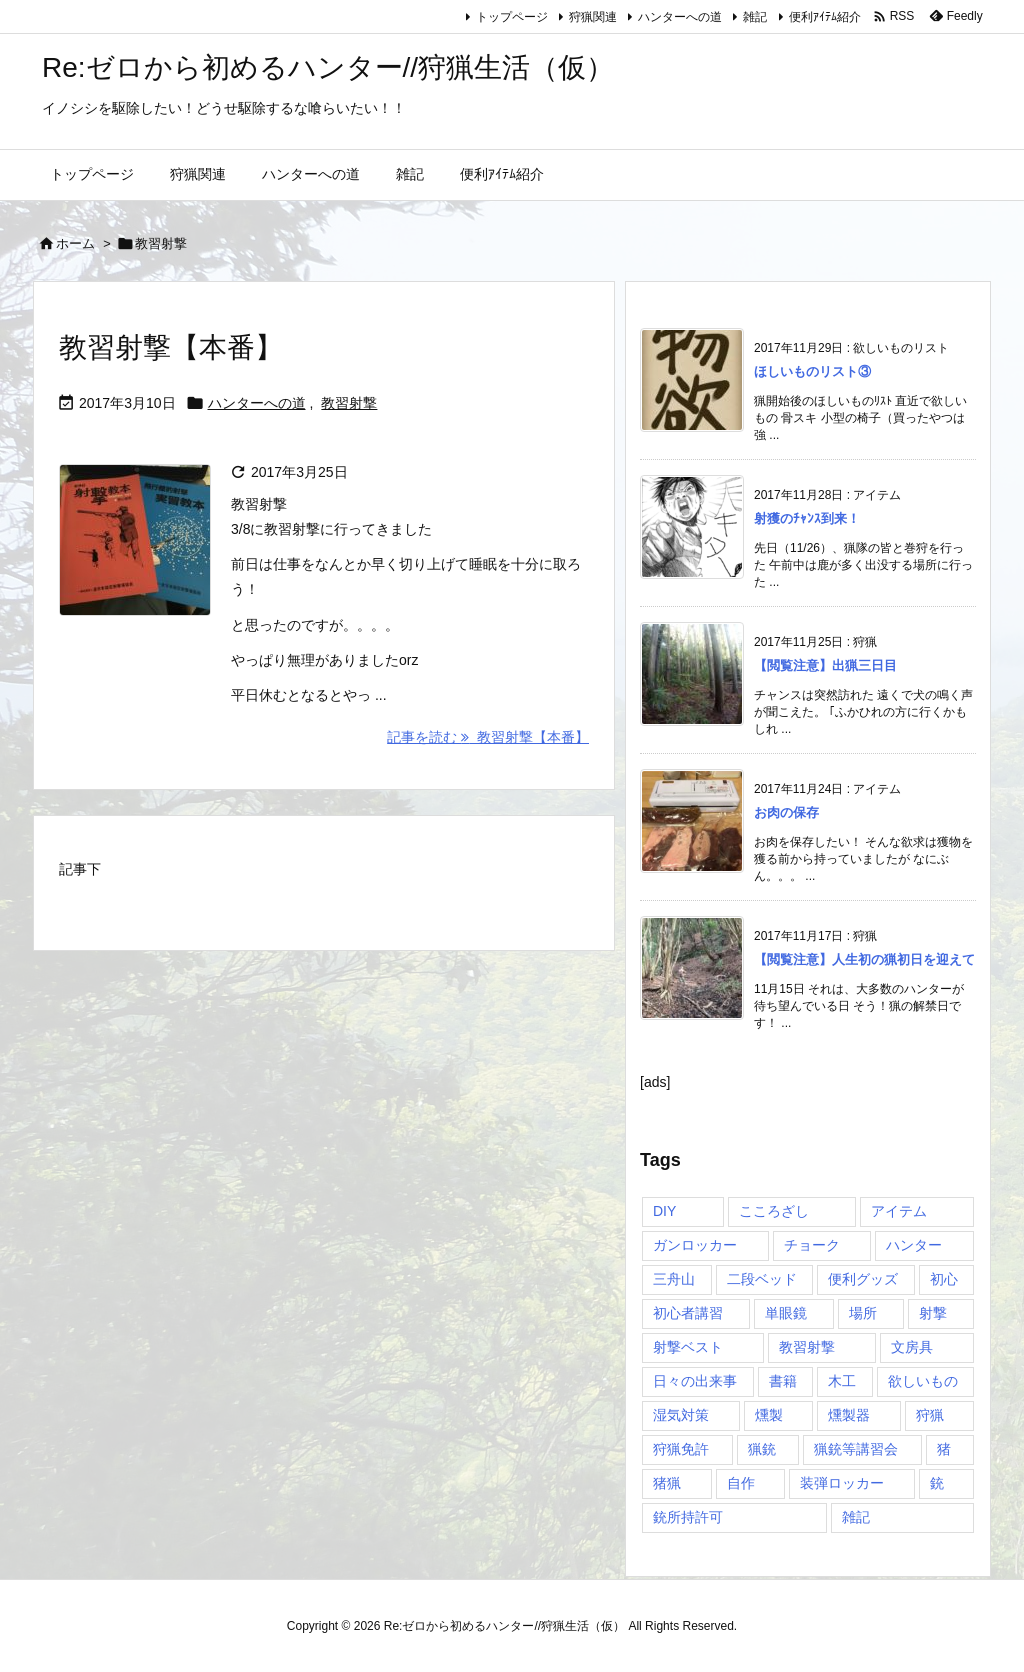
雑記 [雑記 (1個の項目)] (856, 1517)
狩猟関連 (593, 17)
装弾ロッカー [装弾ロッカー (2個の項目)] (842, 1483)
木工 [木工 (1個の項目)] (842, 1381)
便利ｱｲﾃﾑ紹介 (825, 17)
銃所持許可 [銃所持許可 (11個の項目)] (688, 1517)
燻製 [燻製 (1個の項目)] (769, 1415)
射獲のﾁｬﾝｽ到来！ (807, 518)
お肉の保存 (786, 812)
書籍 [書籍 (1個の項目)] (783, 1381)
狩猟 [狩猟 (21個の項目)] (930, 1415)
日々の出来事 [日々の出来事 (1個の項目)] (695, 1381)
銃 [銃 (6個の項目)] (937, 1483)
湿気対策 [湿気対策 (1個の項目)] (681, 1415)
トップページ (512, 17)
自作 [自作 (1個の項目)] (741, 1483)
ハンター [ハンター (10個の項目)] (914, 1245)
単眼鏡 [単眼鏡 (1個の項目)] (786, 1313)
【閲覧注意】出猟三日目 (825, 665)
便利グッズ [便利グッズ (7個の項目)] (863, 1279)
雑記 (755, 17)
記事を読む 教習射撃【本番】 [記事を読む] (488, 737)
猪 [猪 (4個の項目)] (944, 1449)
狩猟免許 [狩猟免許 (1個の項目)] (681, 1449)
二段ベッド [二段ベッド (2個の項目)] (762, 1279)
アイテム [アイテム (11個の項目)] (899, 1211)
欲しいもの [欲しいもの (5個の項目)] (923, 1381)
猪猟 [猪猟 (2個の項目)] (667, 1483)
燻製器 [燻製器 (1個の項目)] (849, 1415)
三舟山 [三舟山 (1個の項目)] (674, 1279)
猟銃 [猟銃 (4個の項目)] (762, 1449)
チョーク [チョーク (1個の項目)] (812, 1245)
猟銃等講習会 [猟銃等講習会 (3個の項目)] (856, 1449)
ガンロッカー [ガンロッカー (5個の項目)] (695, 1245)
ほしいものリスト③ (812, 371)
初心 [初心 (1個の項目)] (944, 1279)
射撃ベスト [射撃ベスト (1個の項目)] (688, 1347)
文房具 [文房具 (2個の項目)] (912, 1347)
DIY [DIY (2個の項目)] (664, 1211)
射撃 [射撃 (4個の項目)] (933, 1313)
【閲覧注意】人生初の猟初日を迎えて (864, 959)
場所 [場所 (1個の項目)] (863, 1313)
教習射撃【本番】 (171, 347)
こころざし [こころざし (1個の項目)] (774, 1211)
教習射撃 (349, 403)
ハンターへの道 (680, 17)
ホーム (75, 243)
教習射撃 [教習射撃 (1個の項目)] (807, 1347)
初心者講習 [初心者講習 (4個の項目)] (688, 1313)
